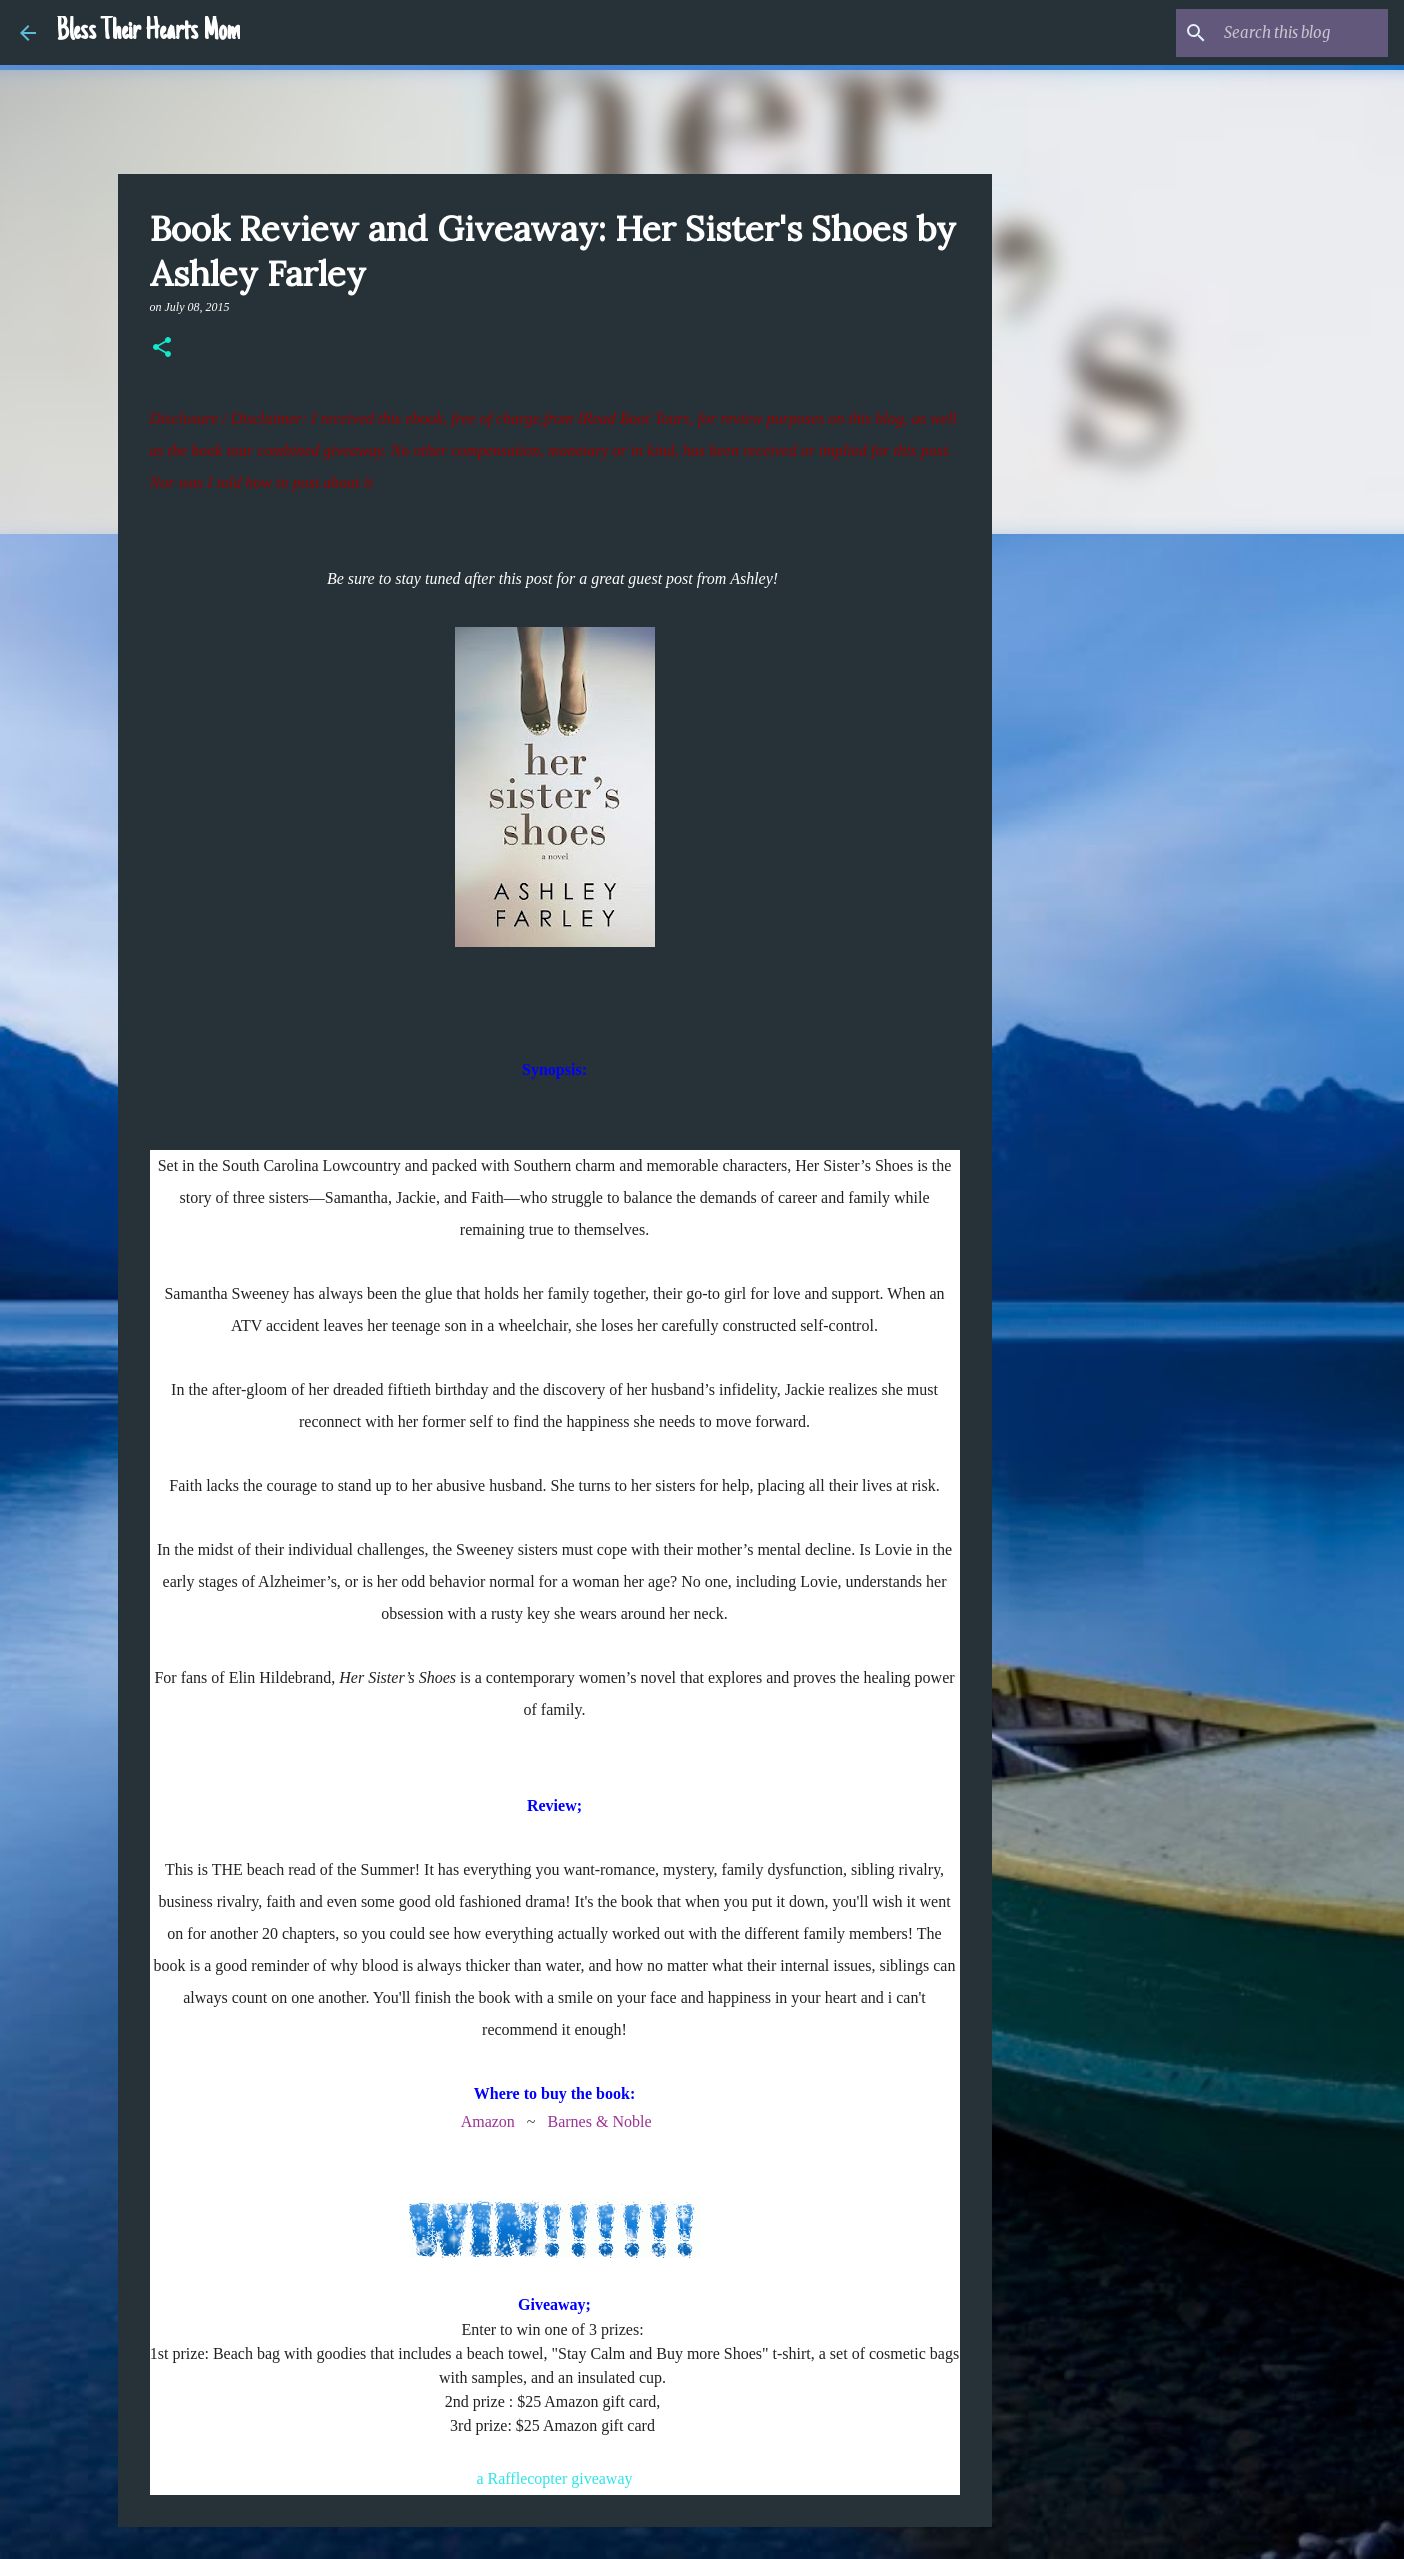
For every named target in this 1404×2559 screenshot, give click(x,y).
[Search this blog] (1283, 33)
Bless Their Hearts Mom (148, 32)
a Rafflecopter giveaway (554, 2478)
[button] (162, 349)
